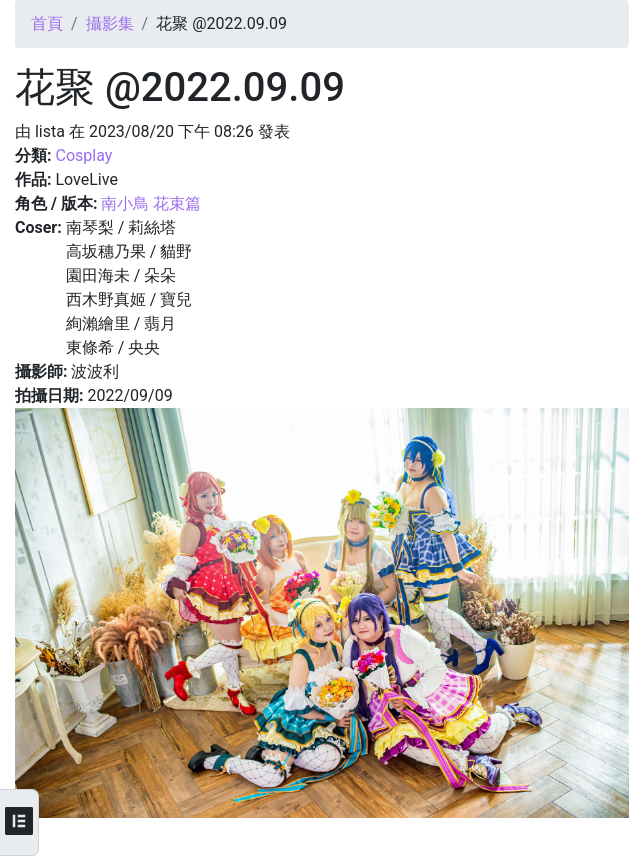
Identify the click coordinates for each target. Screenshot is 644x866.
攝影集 (110, 23)
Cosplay (83, 155)
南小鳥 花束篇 (151, 203)
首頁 (47, 23)
